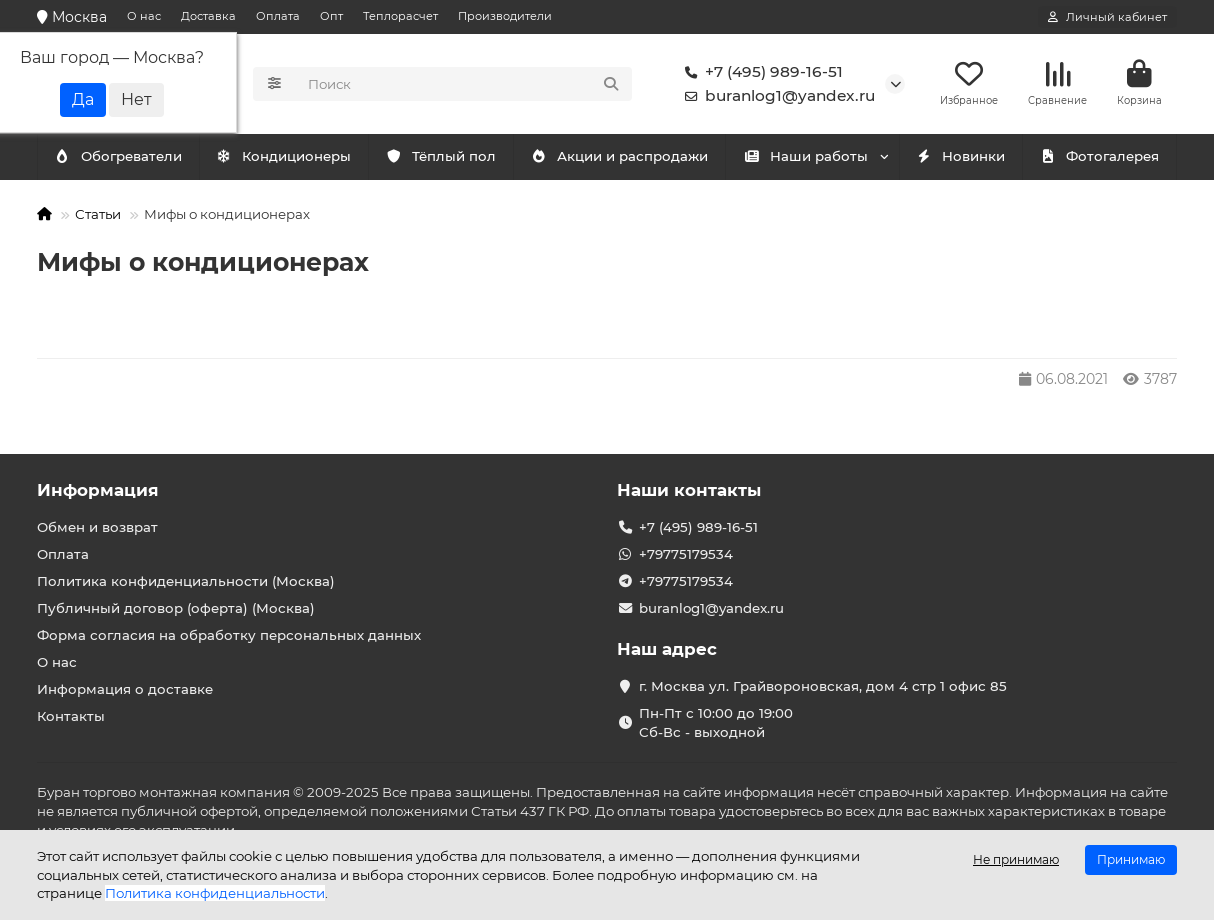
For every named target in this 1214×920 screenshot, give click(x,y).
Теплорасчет (400, 16)
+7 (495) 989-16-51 (760, 72)
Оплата (278, 16)
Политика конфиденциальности (215, 893)
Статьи (98, 214)
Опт (331, 16)
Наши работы (805, 157)
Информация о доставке (125, 689)
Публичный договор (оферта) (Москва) (176, 608)
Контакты (71, 716)
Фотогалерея (1099, 157)
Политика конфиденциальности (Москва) (186, 581)
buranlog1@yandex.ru (776, 96)
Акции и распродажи (619, 157)
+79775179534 (686, 554)
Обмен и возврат (97, 527)
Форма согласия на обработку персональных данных (229, 635)
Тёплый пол (440, 157)
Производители (505, 16)
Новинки (961, 157)
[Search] (464, 84)
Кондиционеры (122, 157)
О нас (144, 16)
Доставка (208, 16)
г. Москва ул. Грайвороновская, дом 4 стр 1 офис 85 (823, 686)
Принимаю (1131, 859)
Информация (98, 490)
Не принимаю (1016, 859)
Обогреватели (288, 157)
